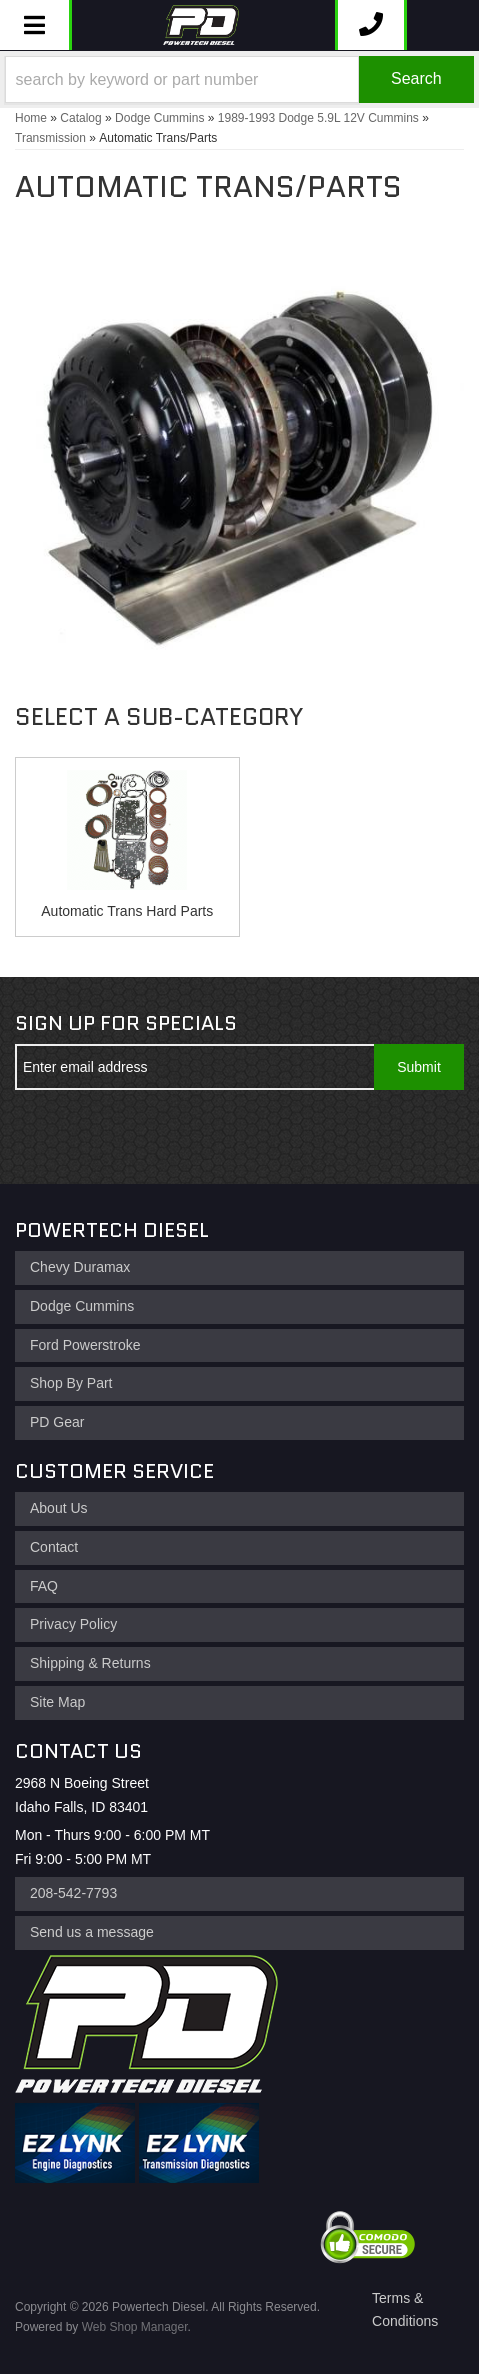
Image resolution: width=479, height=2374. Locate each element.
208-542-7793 (73, 1893)
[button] (239, 79)
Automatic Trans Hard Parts (127, 911)
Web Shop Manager (135, 2327)
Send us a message (92, 1932)
